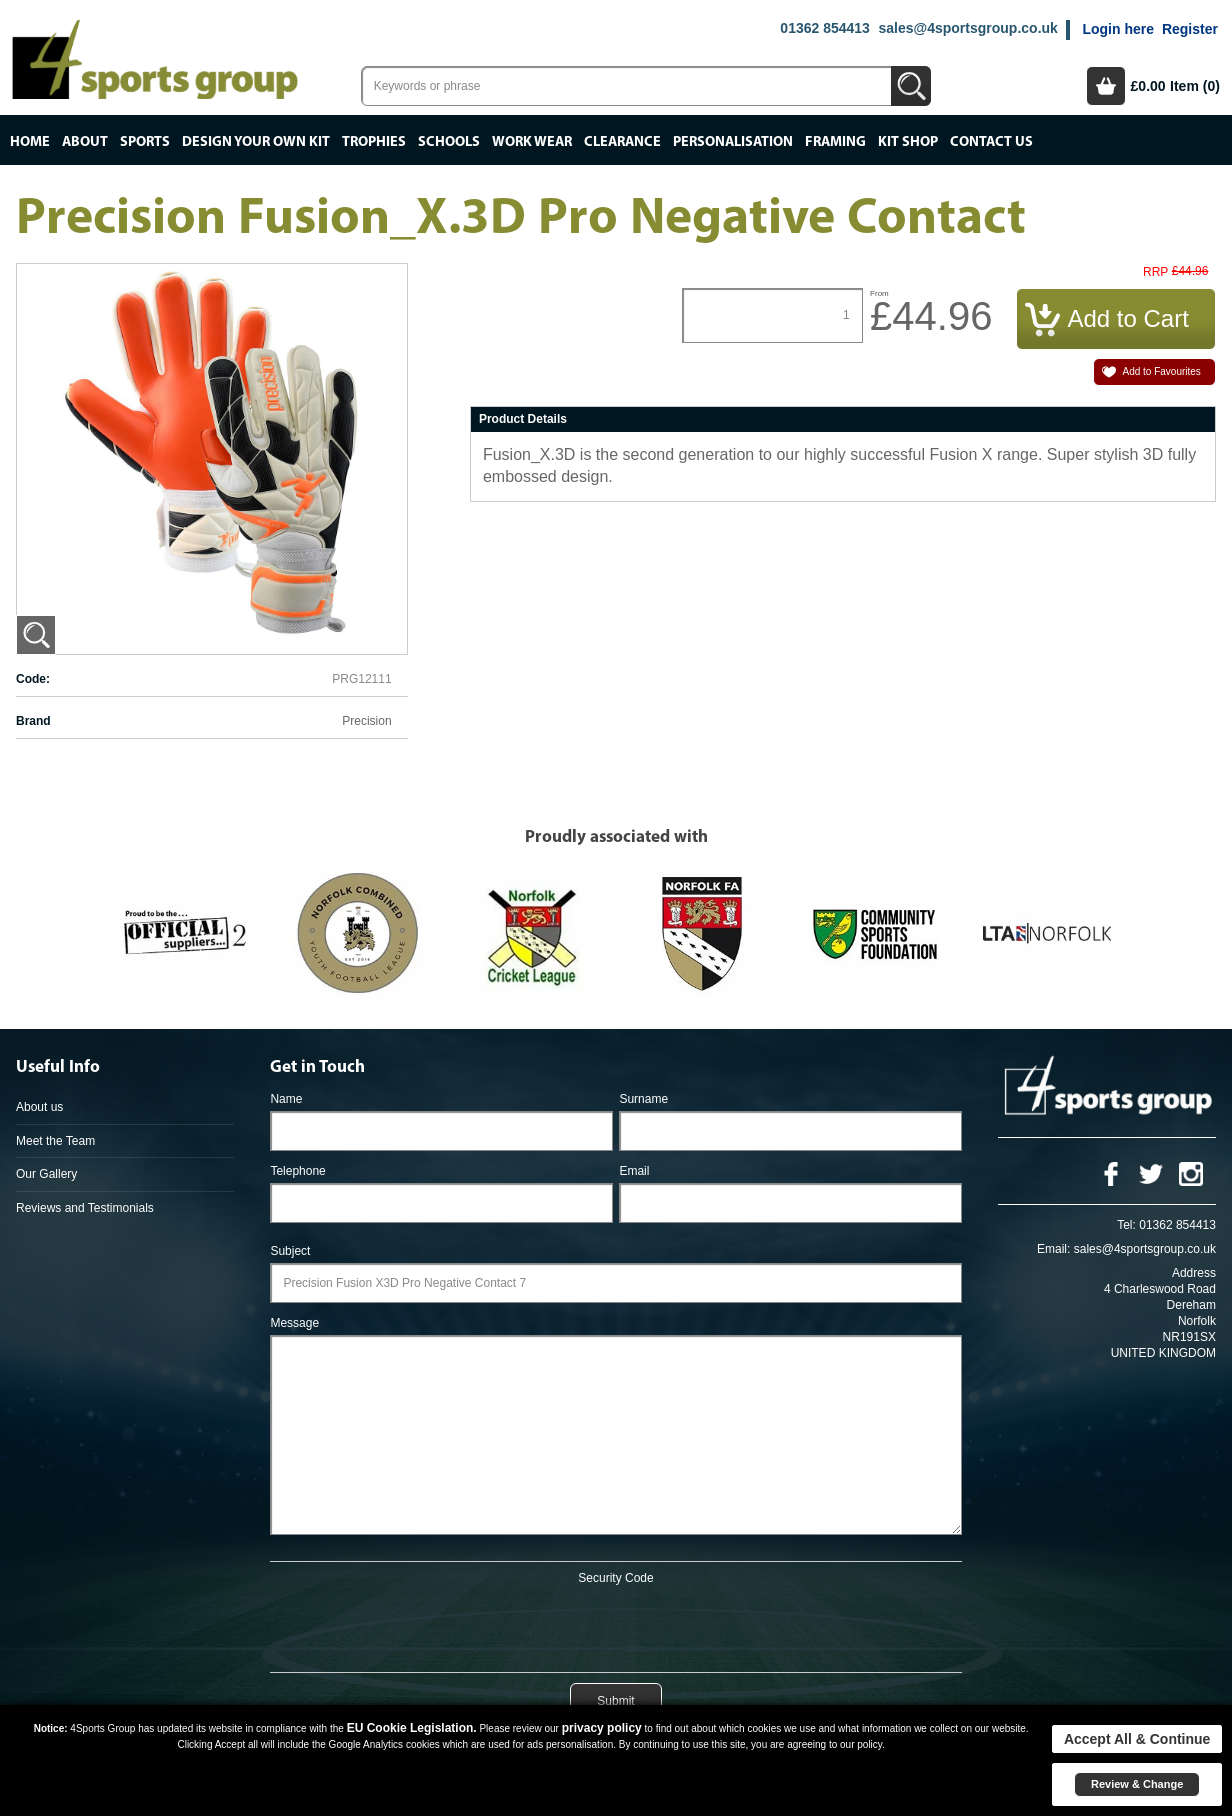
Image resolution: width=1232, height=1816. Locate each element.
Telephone (297, 1171)
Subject (290, 1251)
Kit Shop (908, 142)
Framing (835, 142)
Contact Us (991, 142)
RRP (1155, 272)
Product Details (523, 419)
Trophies (374, 142)
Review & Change (1137, 1784)
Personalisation (733, 142)
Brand (33, 721)
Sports (145, 142)
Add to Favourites (1161, 371)
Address (1194, 1273)
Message (294, 1323)
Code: (33, 679)
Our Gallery (46, 1174)
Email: (1053, 1249)
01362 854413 (825, 28)
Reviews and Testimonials (85, 1208)
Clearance (622, 142)
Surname (643, 1099)
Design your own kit (256, 142)
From (879, 293)
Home (30, 142)
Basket (1106, 86)
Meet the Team (55, 1141)
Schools (449, 142)
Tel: (1126, 1225)
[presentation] (616, 1625)
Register (1190, 29)
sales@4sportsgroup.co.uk (967, 28)
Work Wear (532, 142)
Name (286, 1099)
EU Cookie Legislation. (412, 1728)
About (85, 142)
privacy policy (602, 1728)
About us (39, 1107)
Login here (1118, 29)
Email (634, 1171)
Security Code (615, 1578)
